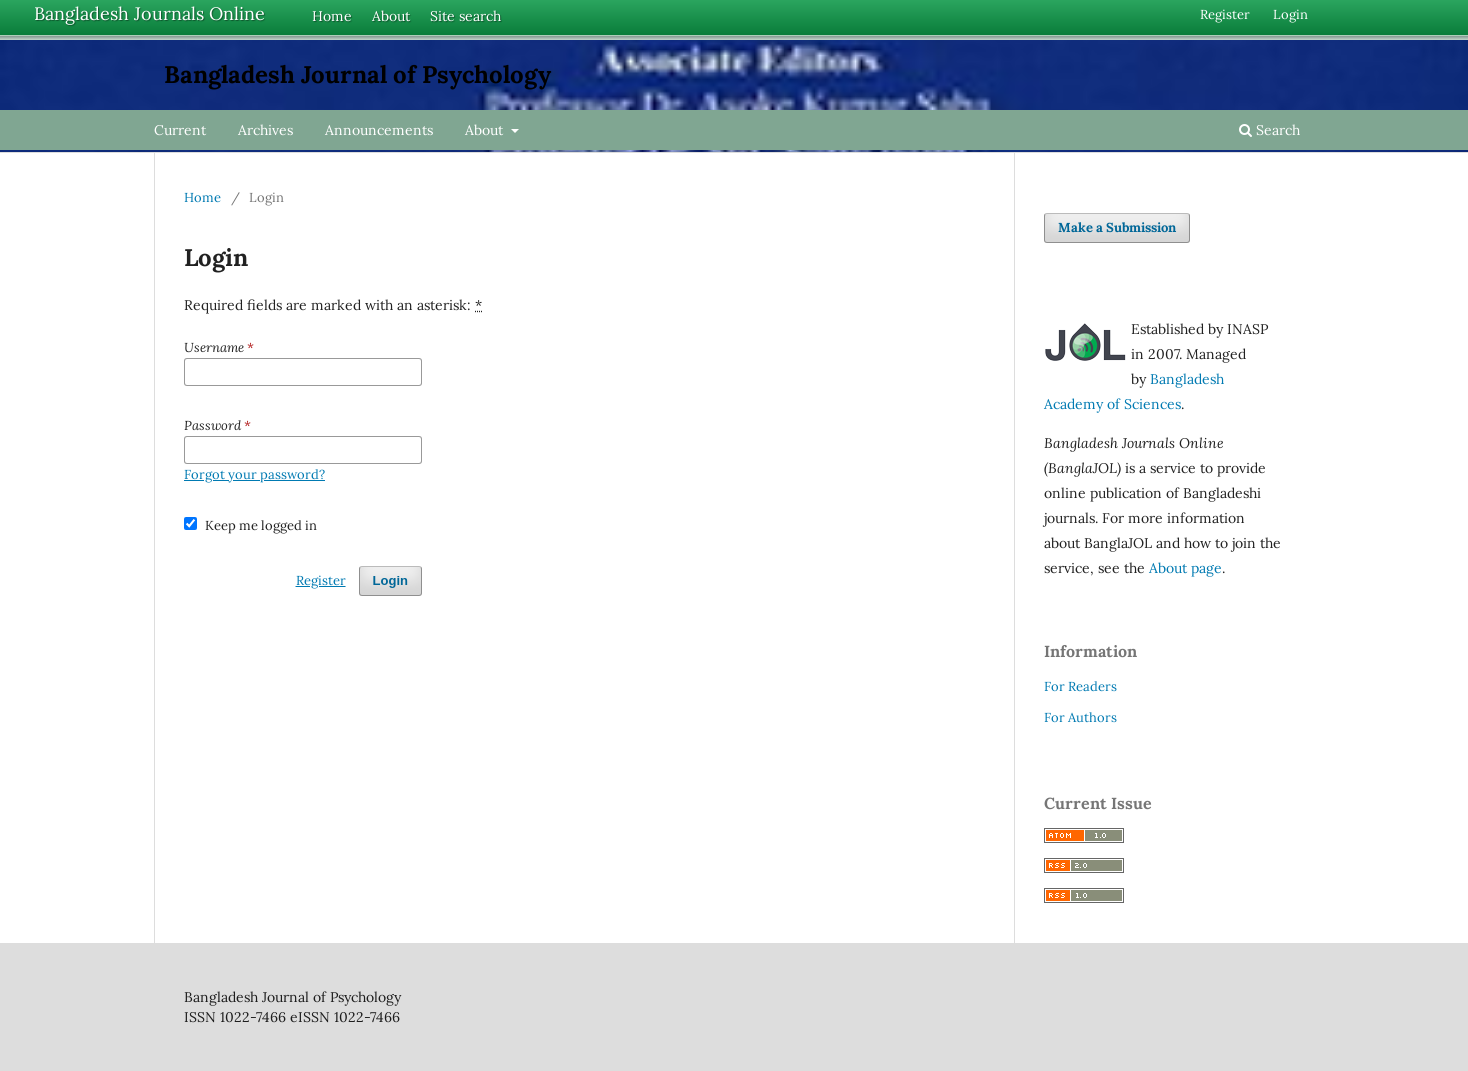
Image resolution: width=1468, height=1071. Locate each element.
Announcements (379, 130)
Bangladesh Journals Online (149, 13)
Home (332, 16)
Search (1269, 130)
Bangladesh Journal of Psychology (357, 74)
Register (1225, 14)
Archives (265, 130)
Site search (465, 16)
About (391, 16)
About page (1185, 568)
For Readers (1080, 686)
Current (180, 130)
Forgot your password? (254, 474)
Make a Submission (1117, 227)
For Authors (1080, 717)
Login (1290, 14)
